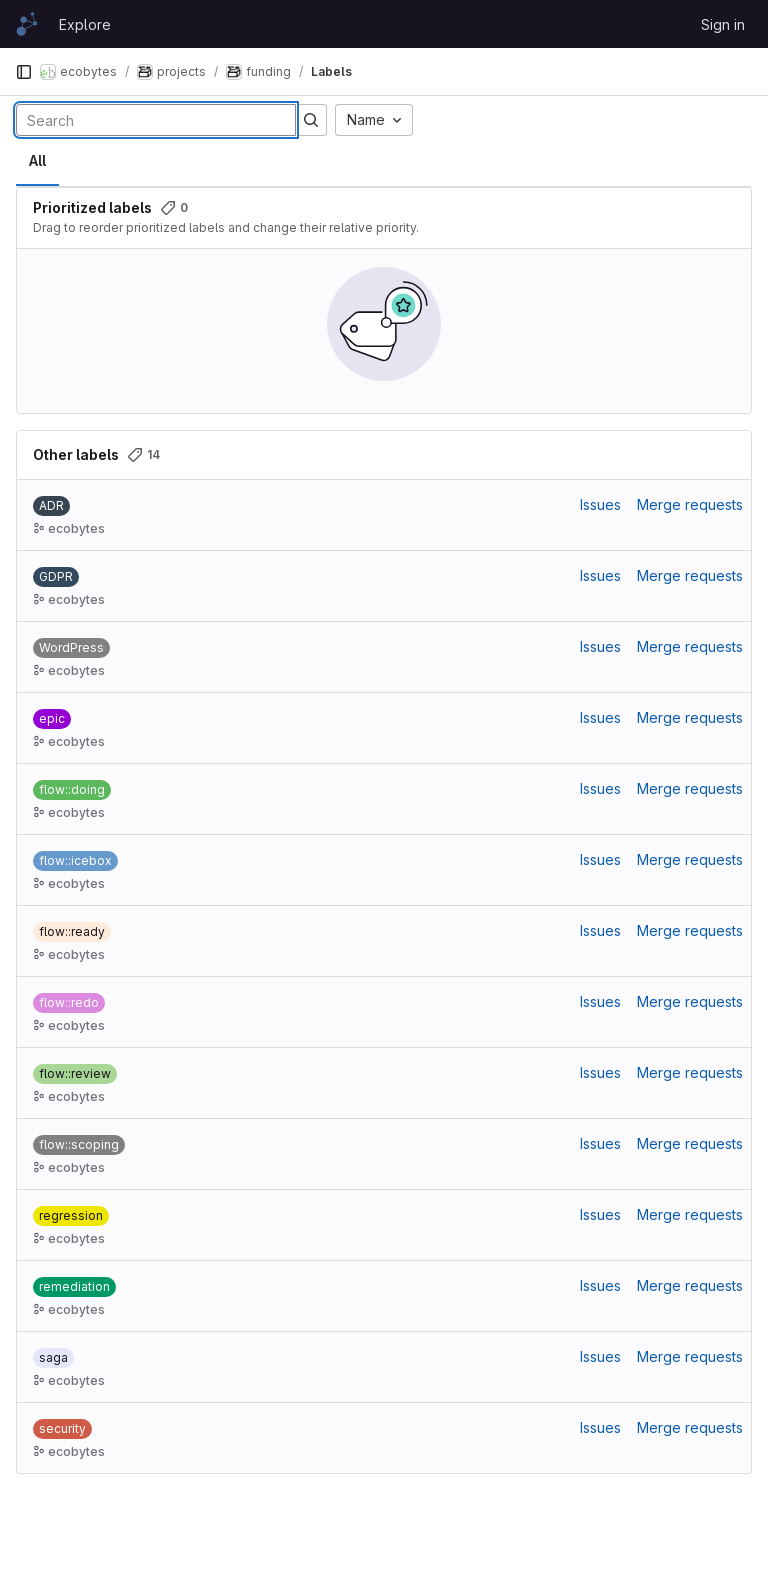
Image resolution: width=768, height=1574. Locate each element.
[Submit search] (311, 120)
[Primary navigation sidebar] (24, 72)
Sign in (723, 24)
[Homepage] (27, 24)
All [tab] (37, 160)
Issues (600, 504)
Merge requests (690, 504)
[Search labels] (156, 120)
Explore (85, 24)
